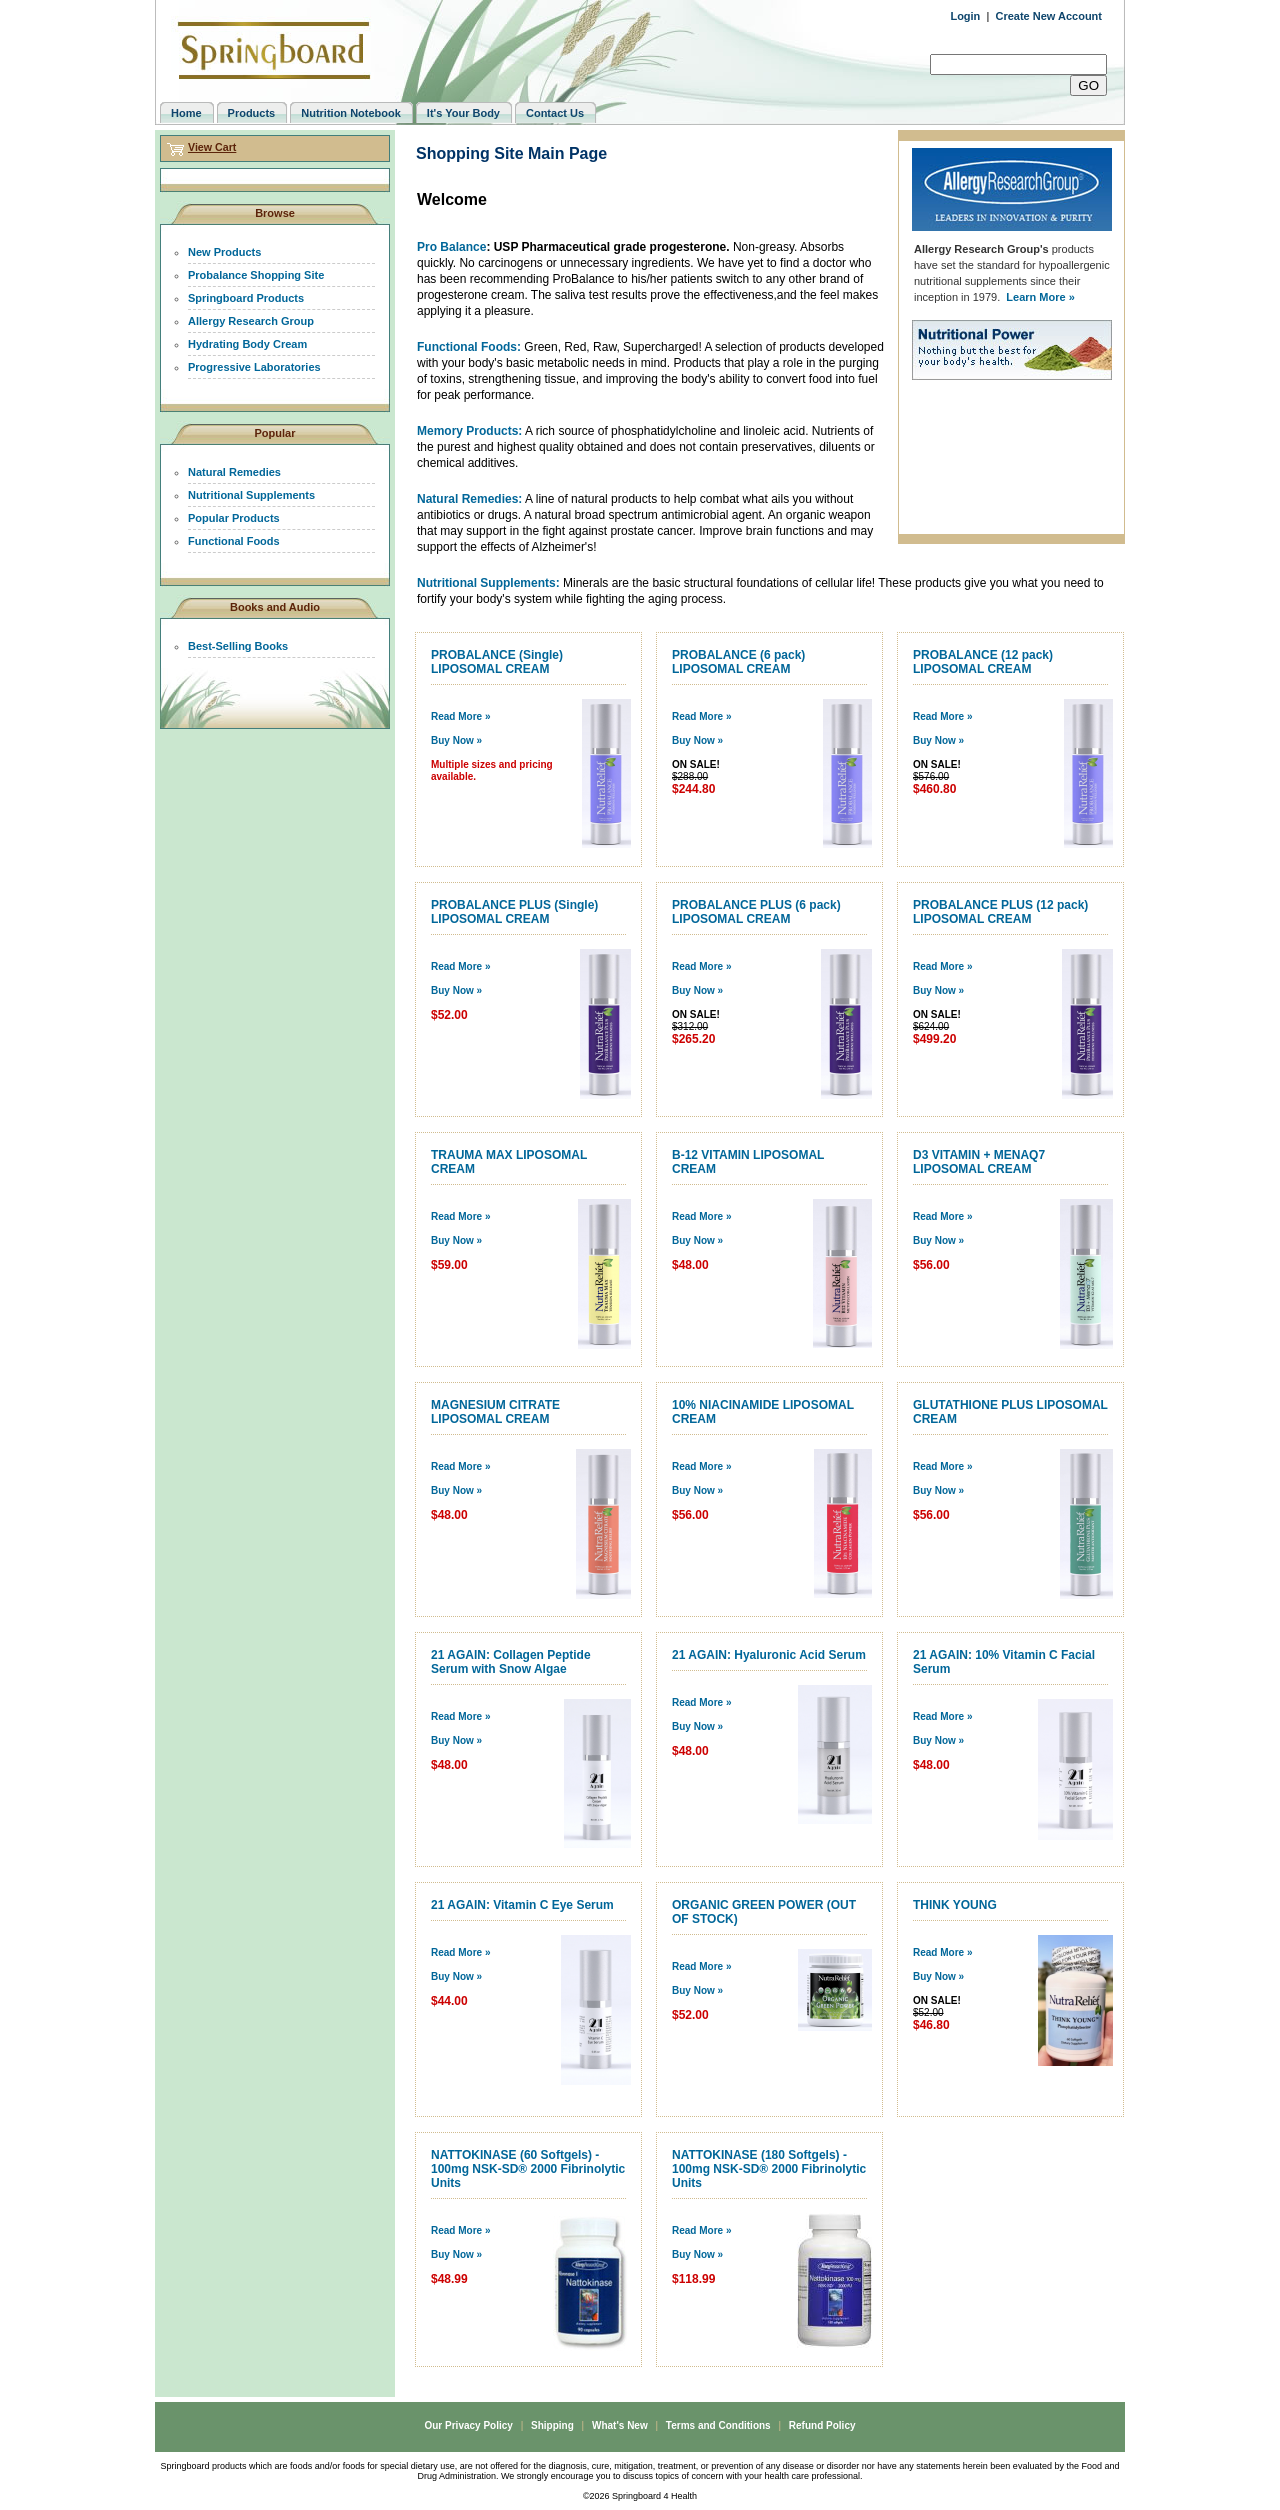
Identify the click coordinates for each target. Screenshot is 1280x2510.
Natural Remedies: (469, 499)
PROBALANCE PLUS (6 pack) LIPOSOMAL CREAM (756, 912)
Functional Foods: (469, 347)
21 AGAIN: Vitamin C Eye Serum (522, 1905)
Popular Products (234, 518)
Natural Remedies (234, 472)
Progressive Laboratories (254, 367)
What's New (620, 2425)
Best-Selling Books (238, 646)
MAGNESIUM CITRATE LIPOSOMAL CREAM (495, 1412)
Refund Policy (822, 2425)
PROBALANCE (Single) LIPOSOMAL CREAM (497, 662)
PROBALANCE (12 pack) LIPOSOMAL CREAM (983, 662)
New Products (224, 252)
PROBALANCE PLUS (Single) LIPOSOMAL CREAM (514, 912)
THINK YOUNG (955, 1905)
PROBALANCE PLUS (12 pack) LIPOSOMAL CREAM (1000, 912)
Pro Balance (451, 247)
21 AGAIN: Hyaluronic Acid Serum (769, 1655)
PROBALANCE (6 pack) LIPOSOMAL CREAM (738, 662)
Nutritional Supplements (251, 495)
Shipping (552, 2425)
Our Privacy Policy (468, 2425)
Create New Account (1048, 16)
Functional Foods (234, 541)
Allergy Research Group (251, 321)
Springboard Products (246, 298)
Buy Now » (456, 740)
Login (965, 16)
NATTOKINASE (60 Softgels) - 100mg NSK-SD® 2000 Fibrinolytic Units (528, 2169)
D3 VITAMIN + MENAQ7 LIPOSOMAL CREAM (979, 1162)
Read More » (460, 716)
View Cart (212, 147)
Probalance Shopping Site (256, 275)
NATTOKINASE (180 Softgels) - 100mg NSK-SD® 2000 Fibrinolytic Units (769, 2169)
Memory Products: (469, 431)
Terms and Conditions (718, 2425)
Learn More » (1040, 297)
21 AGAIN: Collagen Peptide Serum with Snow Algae (511, 1662)
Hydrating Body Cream (247, 344)
